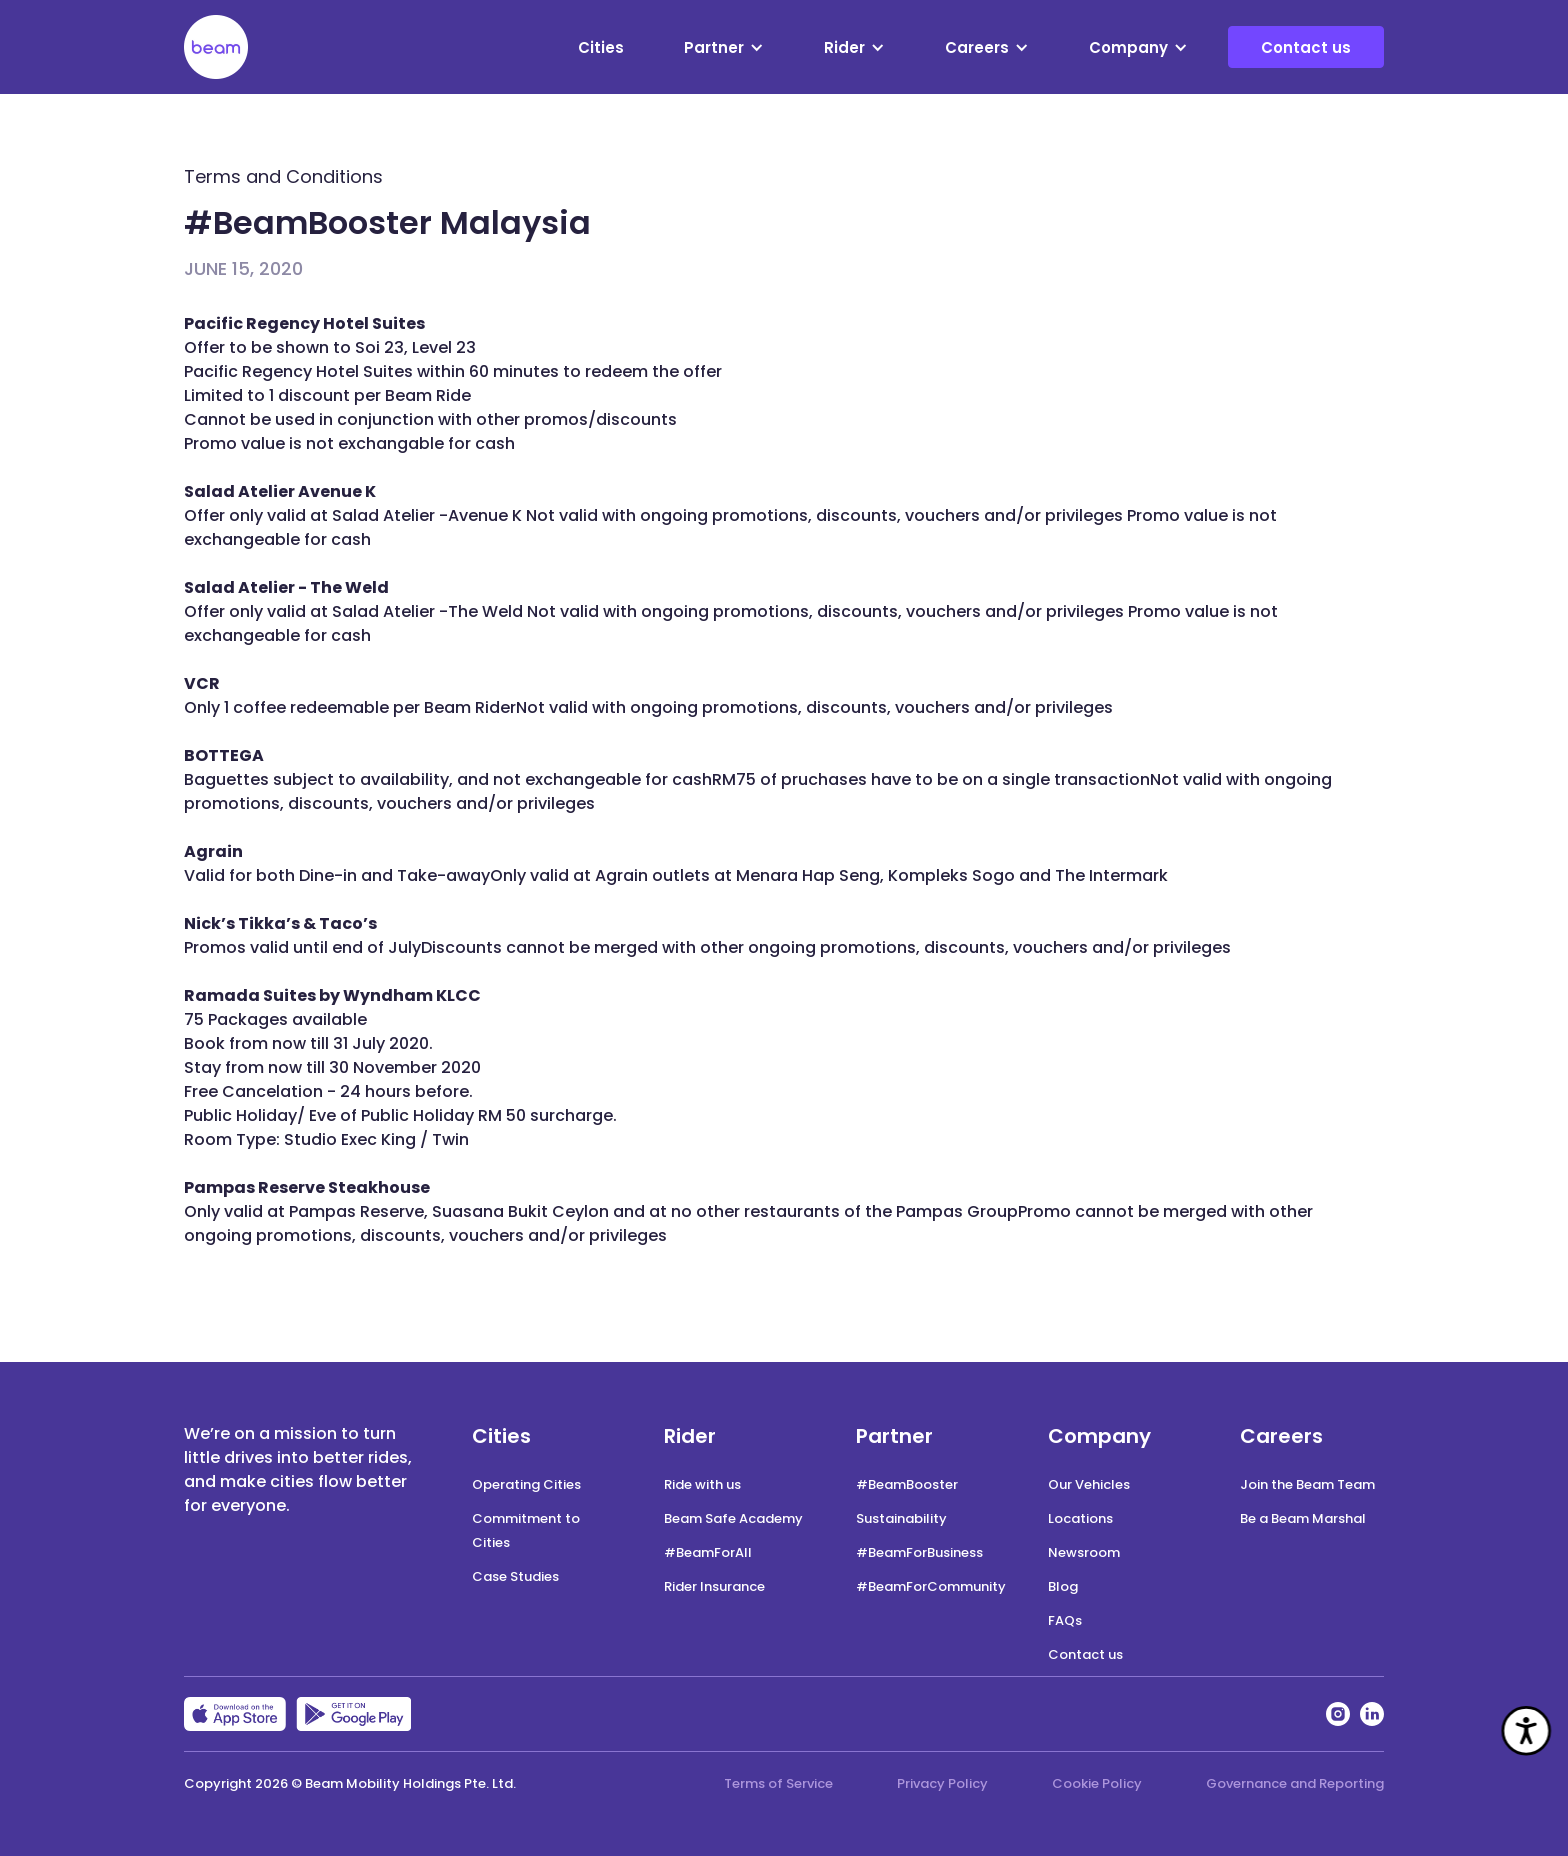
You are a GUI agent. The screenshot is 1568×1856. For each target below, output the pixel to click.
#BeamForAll (708, 1552)
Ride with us (702, 1484)
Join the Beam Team (1307, 1484)
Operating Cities (526, 1484)
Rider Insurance (714, 1586)
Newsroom (1084, 1552)
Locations (1080, 1518)
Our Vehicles (1089, 1484)
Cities (601, 47)
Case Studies (515, 1576)
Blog (1063, 1586)
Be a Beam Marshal (1303, 1518)
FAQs (1065, 1620)
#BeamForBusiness (919, 1552)
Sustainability (901, 1518)
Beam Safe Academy (733, 1518)
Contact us (1306, 47)
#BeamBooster (907, 1484)
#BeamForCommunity (931, 1586)
